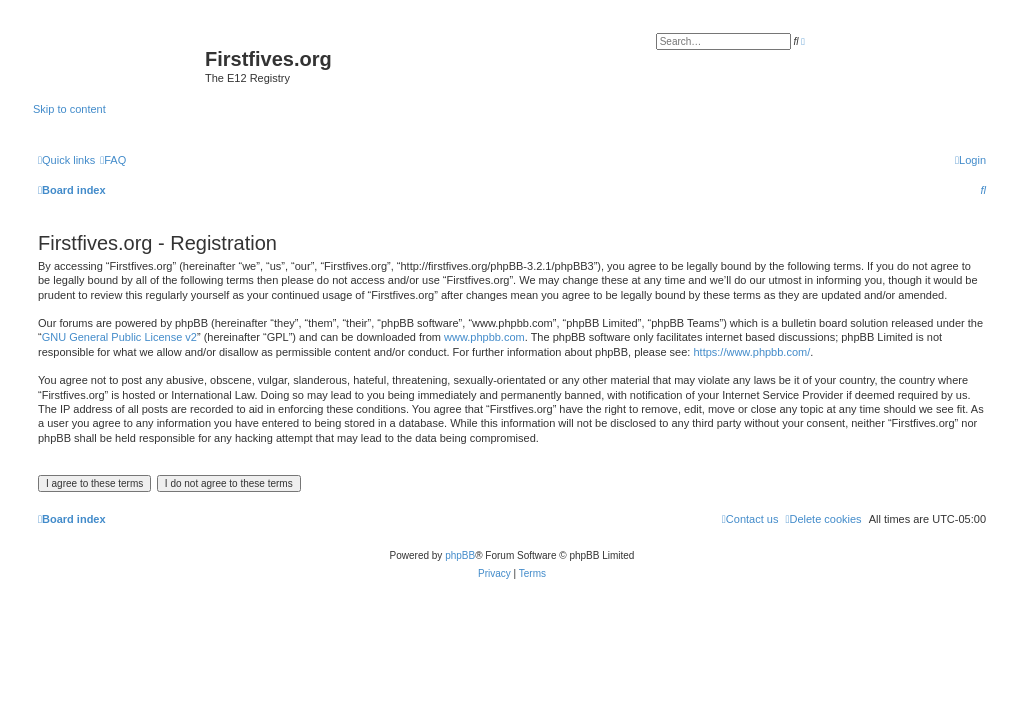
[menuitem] (113, 160)
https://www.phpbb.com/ (751, 352)
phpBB (460, 555)
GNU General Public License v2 (119, 337)
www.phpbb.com (484, 337)
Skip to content (69, 109)
